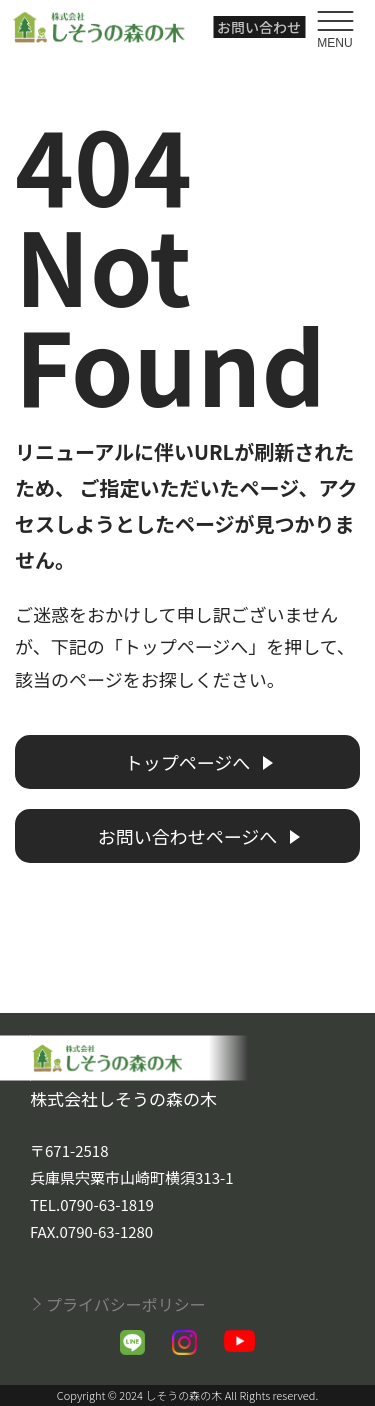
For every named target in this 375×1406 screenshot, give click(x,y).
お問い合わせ (259, 27)
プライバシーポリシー (126, 1304)
